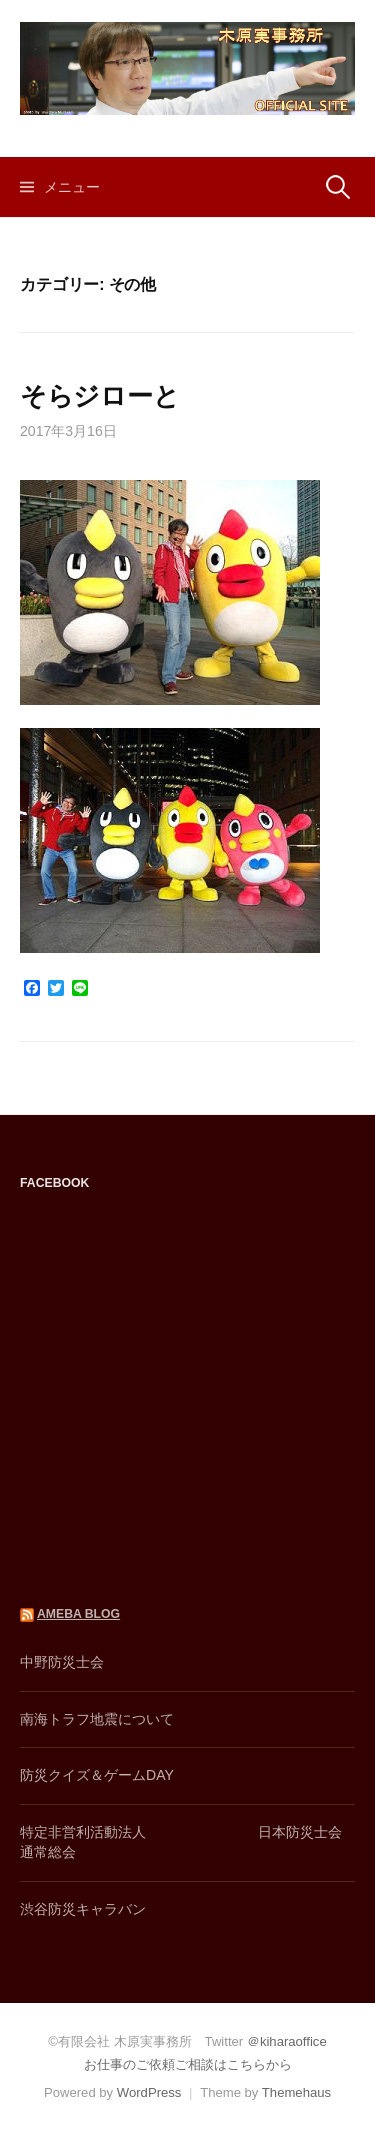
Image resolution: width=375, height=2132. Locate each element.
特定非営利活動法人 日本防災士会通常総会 (181, 1842)
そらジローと (99, 396)
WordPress (149, 2092)
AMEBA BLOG (78, 1614)
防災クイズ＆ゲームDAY (97, 1775)
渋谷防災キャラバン (83, 1909)
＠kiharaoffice (287, 2041)
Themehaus (296, 2092)
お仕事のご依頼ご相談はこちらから (188, 2064)
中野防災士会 (62, 1662)
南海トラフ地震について (97, 1719)
